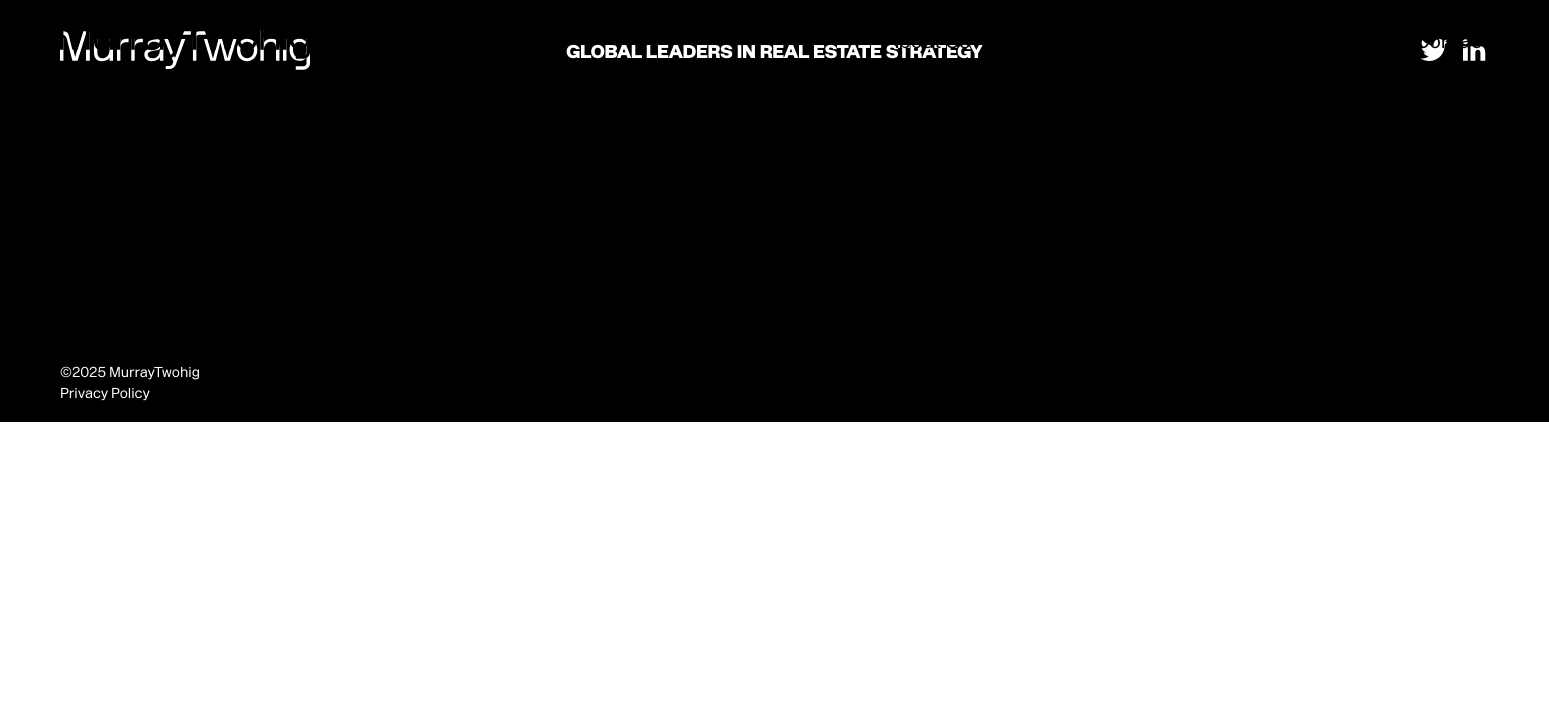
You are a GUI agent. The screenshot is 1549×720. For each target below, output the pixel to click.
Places (1021, 40)
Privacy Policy (105, 393)
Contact (1452, 40)
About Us (927, 40)
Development (1233, 40)
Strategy (1112, 40)
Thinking (1354, 40)
